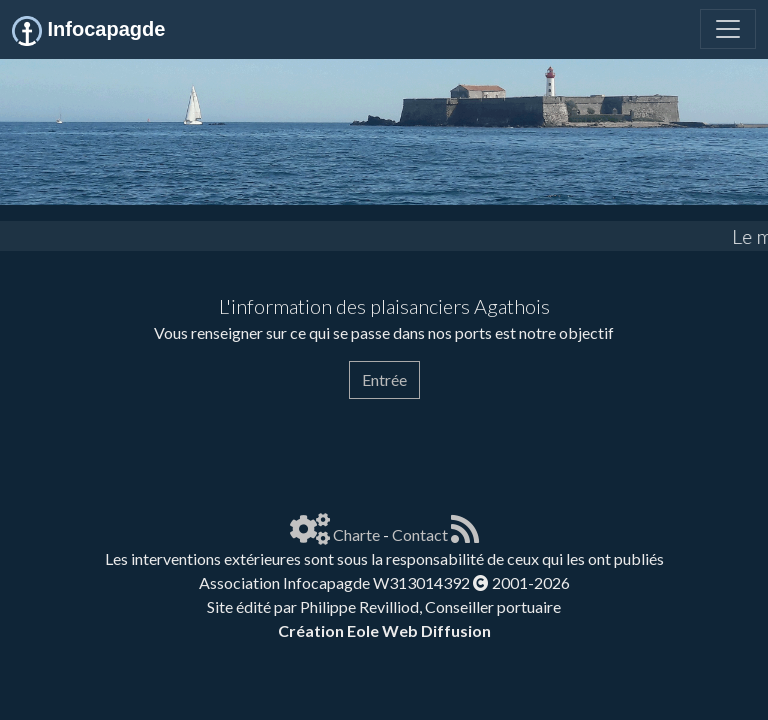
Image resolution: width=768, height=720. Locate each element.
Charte (356, 534)
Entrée (384, 379)
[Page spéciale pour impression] (28, 436)
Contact (420, 534)
